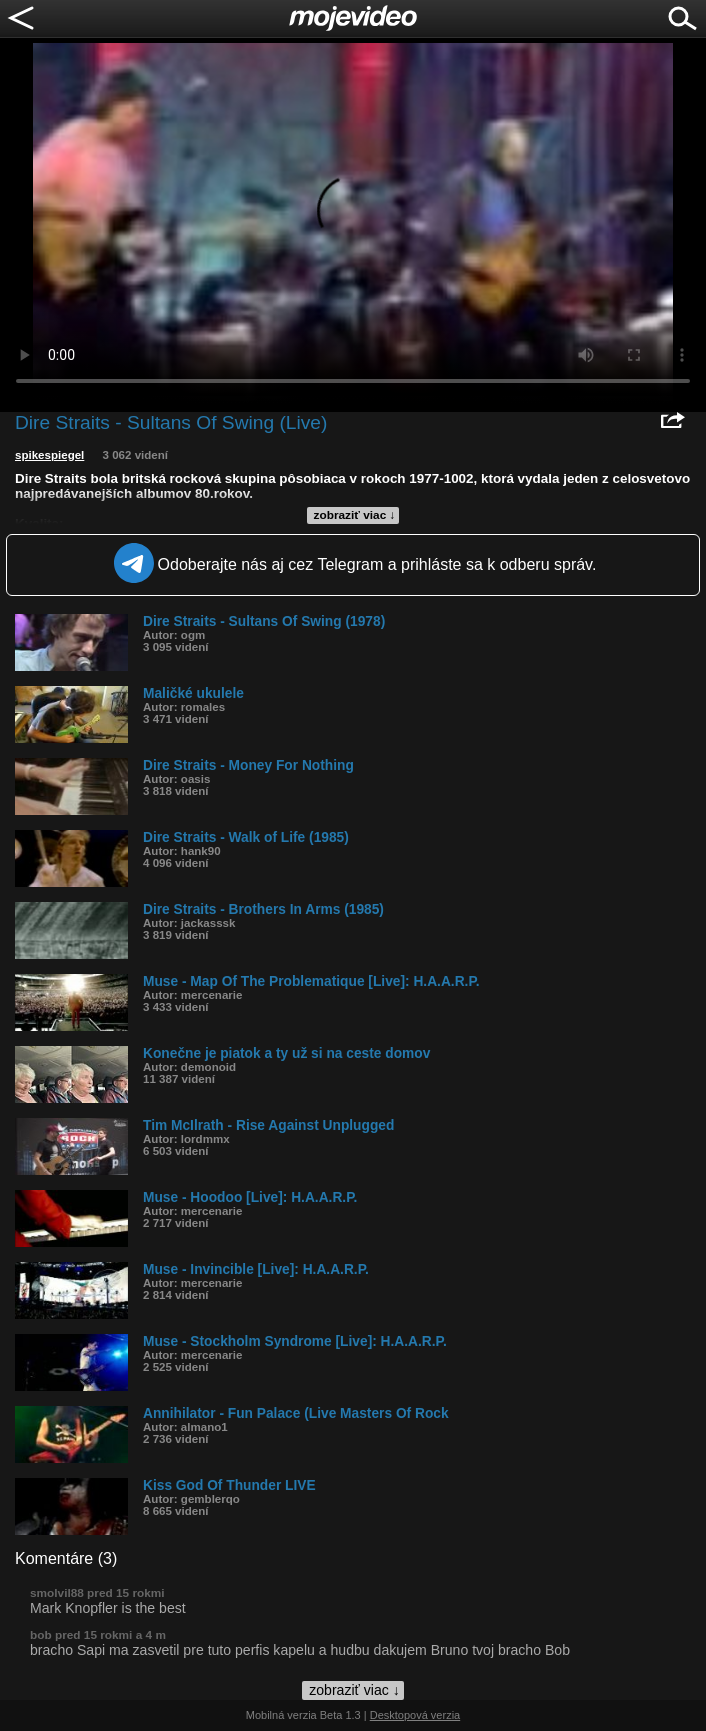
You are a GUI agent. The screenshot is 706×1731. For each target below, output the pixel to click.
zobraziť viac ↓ (355, 515)
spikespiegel (49, 455)
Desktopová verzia (415, 1715)
